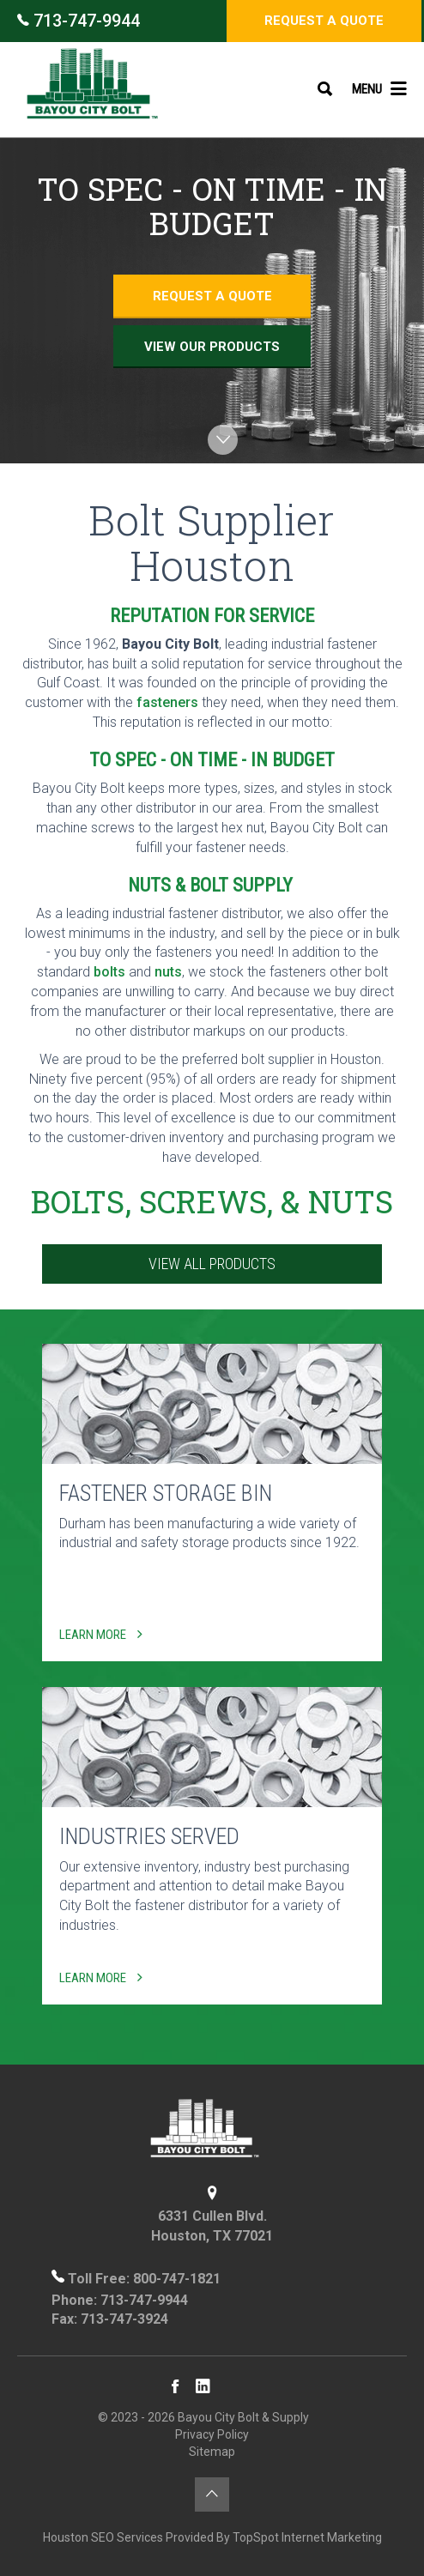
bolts (109, 972)
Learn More (100, 1634)
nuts (168, 972)
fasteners (167, 702)
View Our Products (212, 346)
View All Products (212, 1264)
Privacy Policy (212, 2434)
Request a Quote (324, 20)
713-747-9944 (78, 20)
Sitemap (212, 2451)
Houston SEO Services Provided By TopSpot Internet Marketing (212, 2537)
